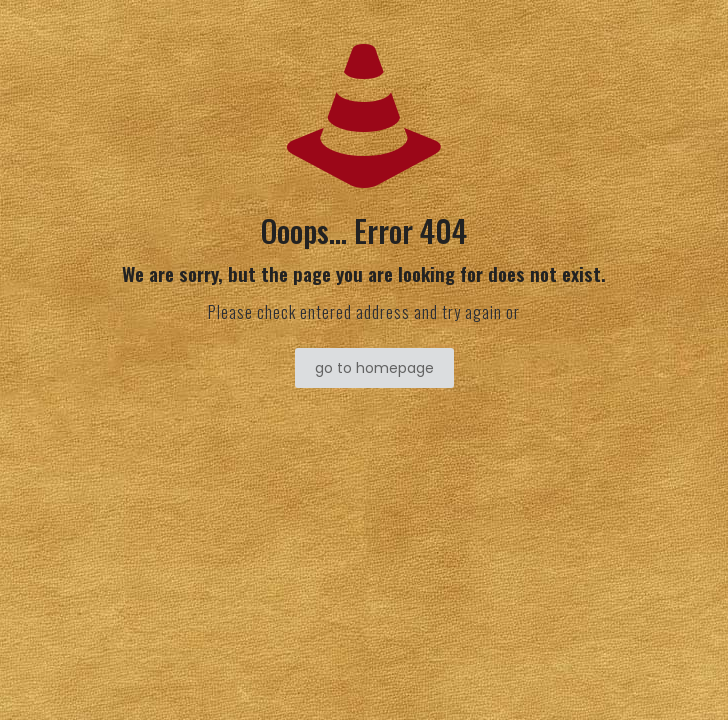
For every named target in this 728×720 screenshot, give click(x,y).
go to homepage (374, 368)
